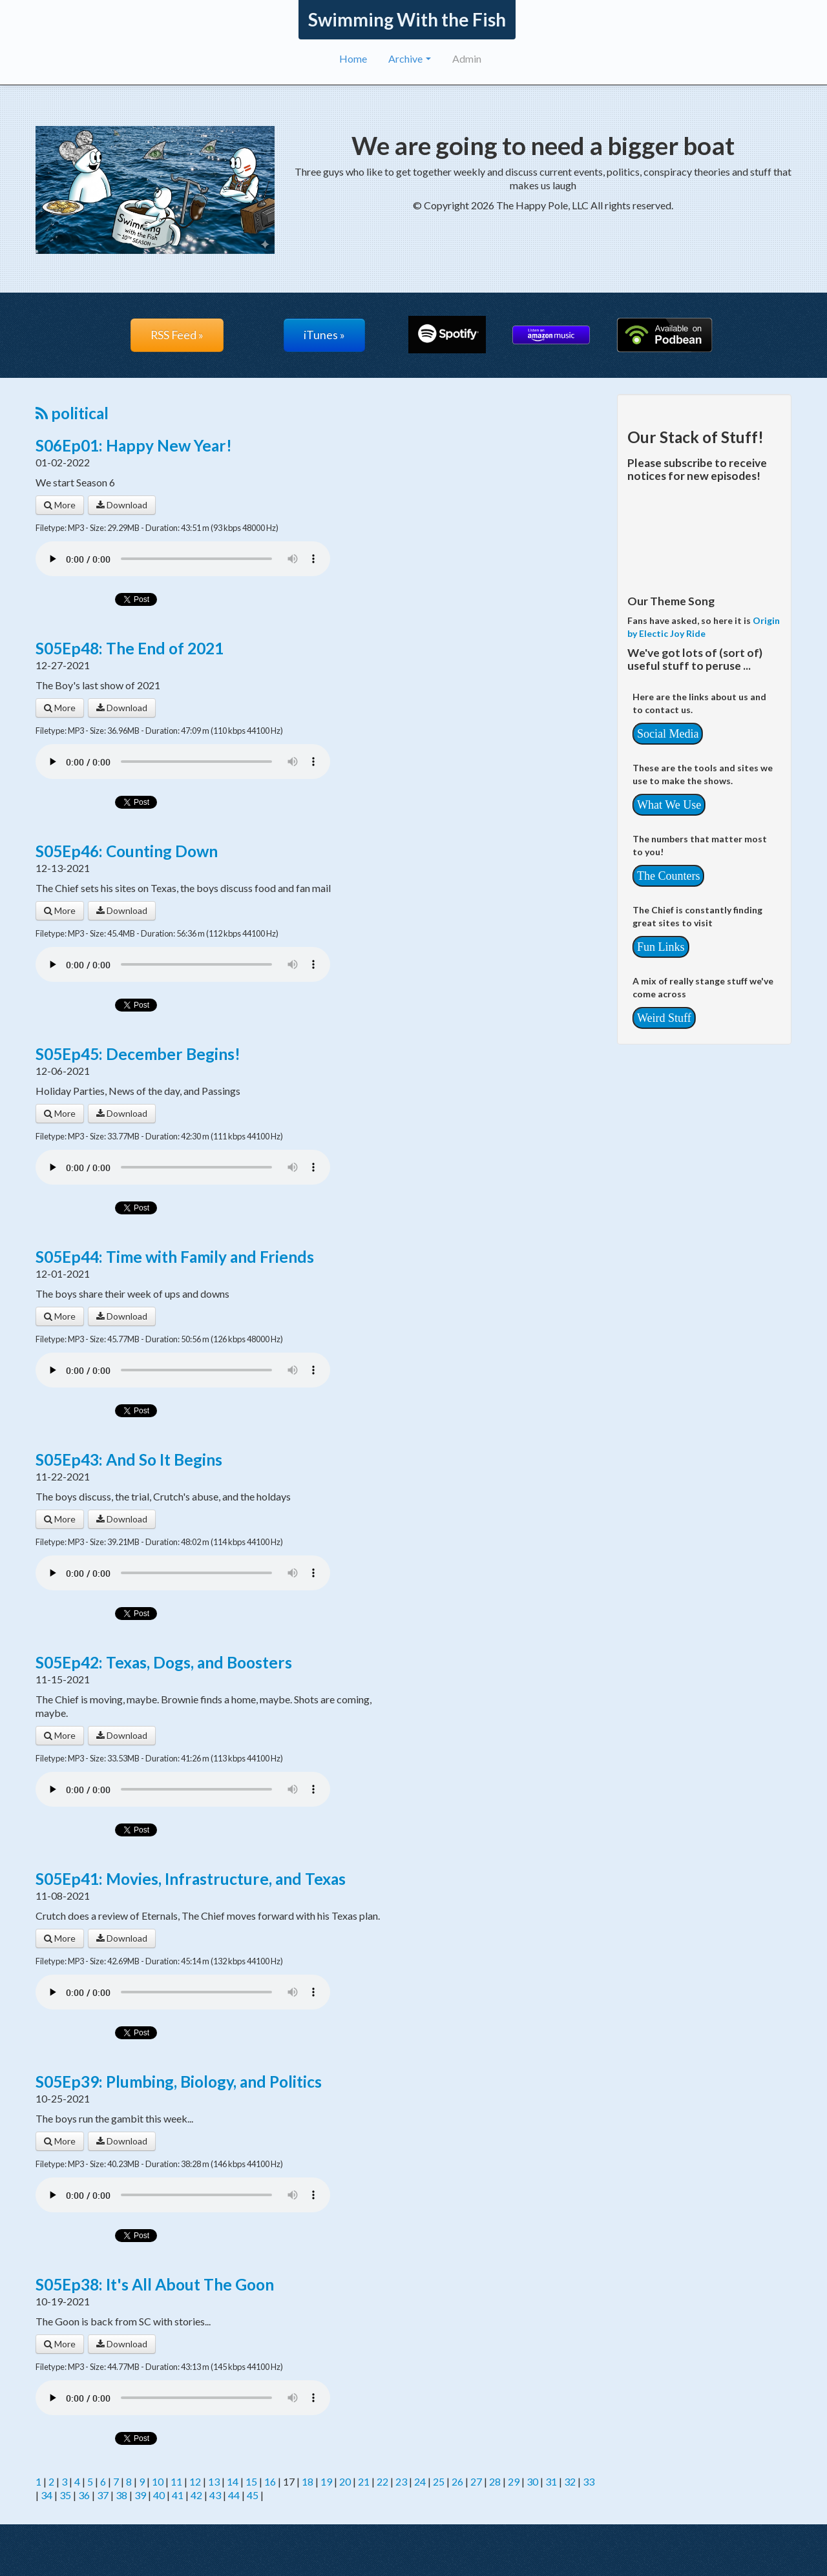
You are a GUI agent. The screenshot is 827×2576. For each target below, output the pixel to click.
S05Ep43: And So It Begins (129, 1459)
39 (140, 2495)
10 (157, 2481)
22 (382, 2481)
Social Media (667, 733)
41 (177, 2495)
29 (513, 2481)
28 (495, 2481)
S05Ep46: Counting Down (127, 851)
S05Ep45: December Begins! (138, 1053)
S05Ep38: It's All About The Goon (155, 2284)
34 (46, 2495)
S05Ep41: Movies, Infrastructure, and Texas (191, 1878)
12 (195, 2481)
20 (345, 2481)
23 (401, 2481)
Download (121, 504)
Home (353, 58)
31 (551, 2481)
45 (252, 2495)
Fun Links (661, 946)
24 (420, 2481)
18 (307, 2481)
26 (457, 2481)
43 (215, 2495)
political (72, 413)
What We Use (669, 804)
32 (570, 2481)
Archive (409, 58)
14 (232, 2481)
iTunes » (324, 335)
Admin (466, 58)
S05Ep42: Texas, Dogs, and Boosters (164, 1662)
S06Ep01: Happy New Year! (134, 445)
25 (439, 2481)
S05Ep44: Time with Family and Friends (175, 1256)
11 (176, 2481)
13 (214, 2481)
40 (159, 2495)
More (60, 504)
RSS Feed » (177, 335)
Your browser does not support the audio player (183, 558)
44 (234, 2495)
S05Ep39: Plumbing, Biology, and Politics (179, 2081)
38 (121, 2495)
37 (103, 2495)
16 (270, 2481)
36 (84, 2495)
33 (588, 2481)
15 (251, 2481)
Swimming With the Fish (407, 19)
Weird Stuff (664, 1018)
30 (532, 2481)
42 (196, 2495)
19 (326, 2481)
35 (65, 2495)
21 (364, 2481)
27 (476, 2481)
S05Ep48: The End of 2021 (130, 648)
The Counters (668, 875)
